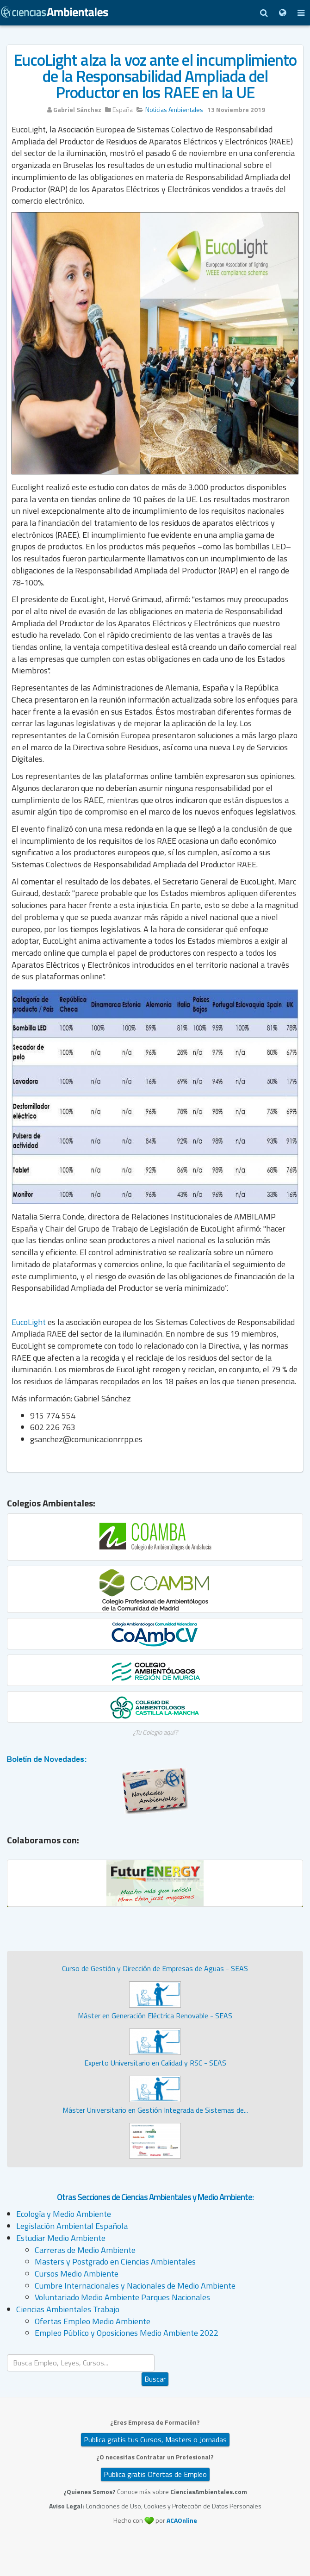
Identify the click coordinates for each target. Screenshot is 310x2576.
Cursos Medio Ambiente (76, 2273)
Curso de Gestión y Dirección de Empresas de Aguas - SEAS (155, 1968)
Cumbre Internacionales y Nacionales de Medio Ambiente (135, 2285)
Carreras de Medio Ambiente (85, 2250)
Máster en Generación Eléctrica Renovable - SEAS (155, 2015)
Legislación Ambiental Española (72, 2226)
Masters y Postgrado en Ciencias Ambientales (115, 2261)
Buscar (155, 2378)
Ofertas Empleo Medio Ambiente (92, 2321)
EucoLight (29, 1322)
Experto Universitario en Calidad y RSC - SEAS (155, 2062)
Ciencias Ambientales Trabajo (67, 2309)
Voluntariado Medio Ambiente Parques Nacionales (122, 2297)
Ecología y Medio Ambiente (63, 2214)
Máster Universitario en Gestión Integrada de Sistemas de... (155, 2110)
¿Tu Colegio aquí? (155, 1732)
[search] (81, 2362)
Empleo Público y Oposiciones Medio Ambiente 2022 (126, 2333)
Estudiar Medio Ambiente (60, 2238)
